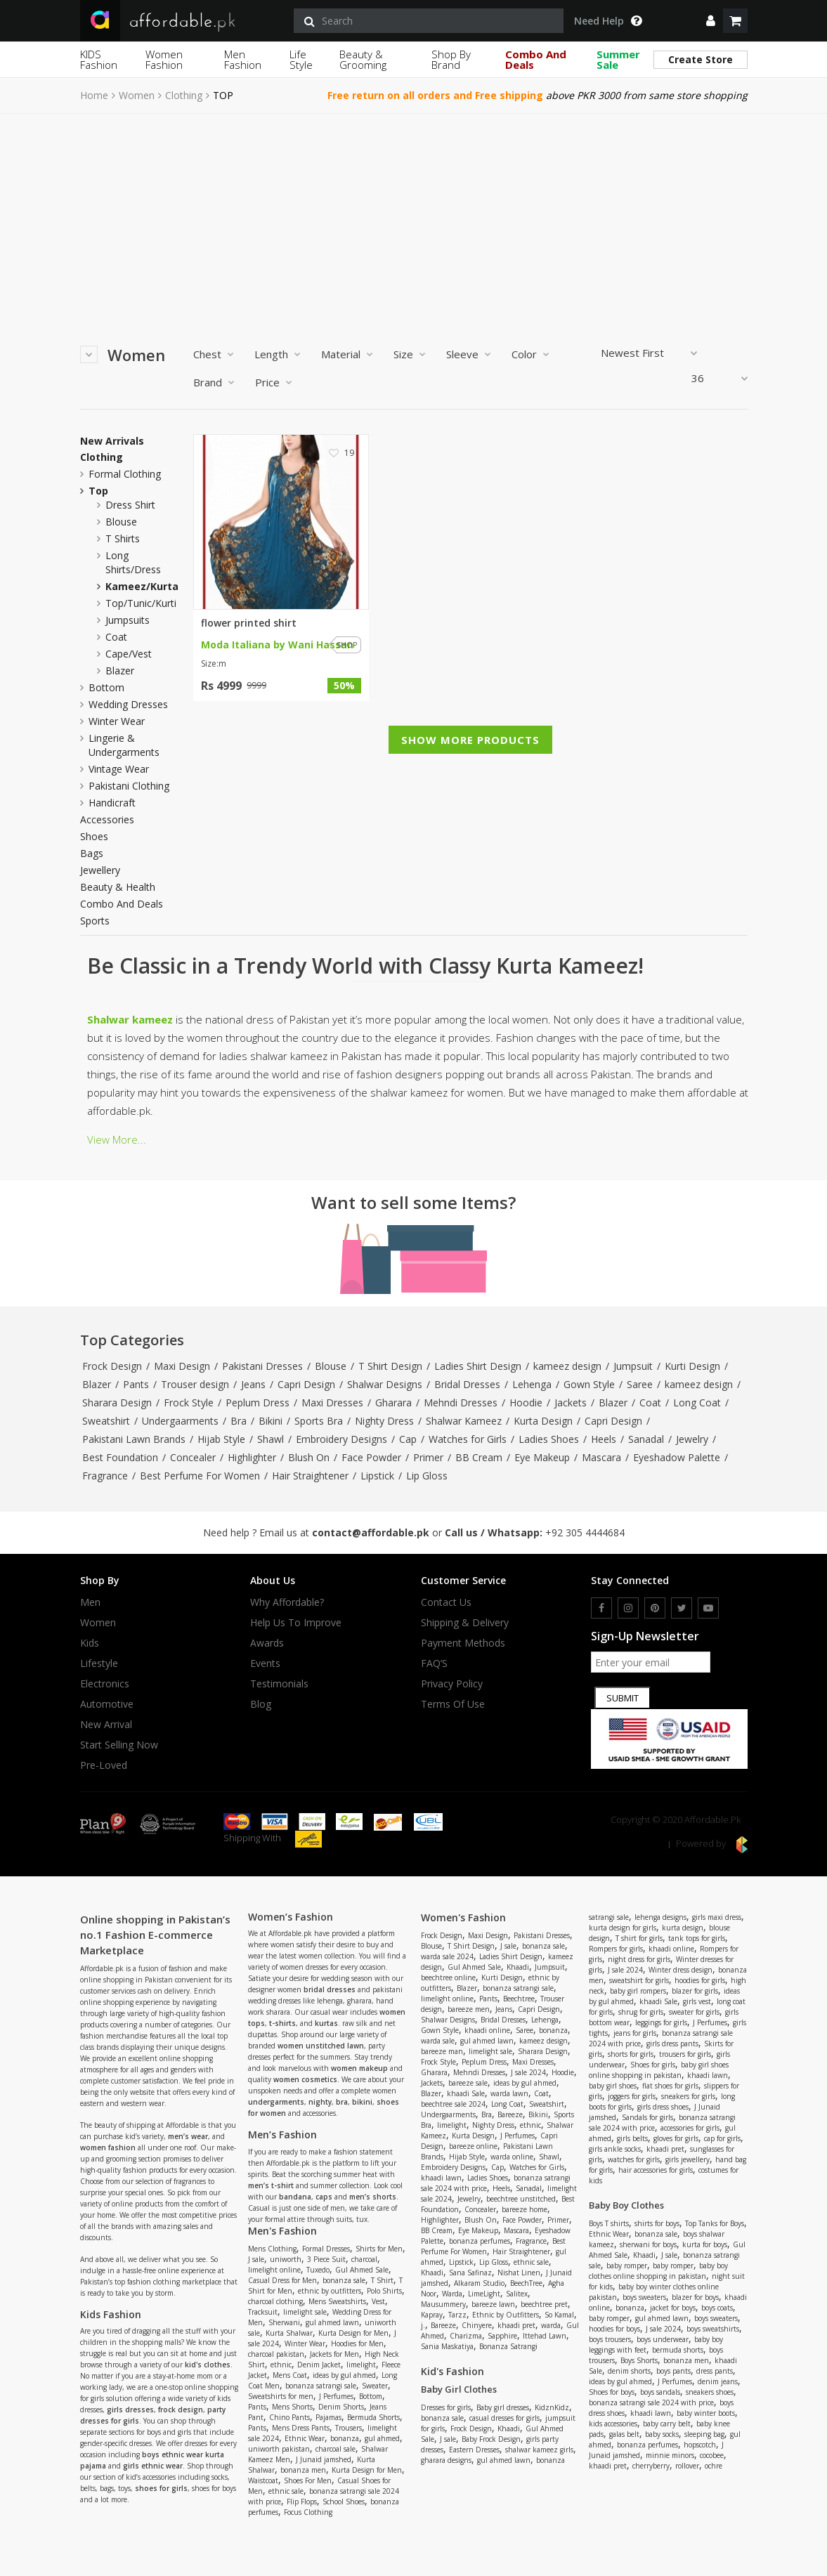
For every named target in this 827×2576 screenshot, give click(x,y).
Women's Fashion (463, 1917)
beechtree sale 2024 (453, 2104)
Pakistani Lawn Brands (133, 1439)
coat (116, 636)
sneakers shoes (710, 2392)
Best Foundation (120, 1457)
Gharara (393, 1402)
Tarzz (457, 2315)
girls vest (697, 2001)
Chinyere (477, 2325)
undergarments (276, 2102)
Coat (650, 1402)
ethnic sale (286, 2491)
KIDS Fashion (98, 59)
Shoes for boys (611, 2392)
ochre (713, 2466)
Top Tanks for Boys (714, 2223)
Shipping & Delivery (465, 1623)
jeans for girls (634, 2033)
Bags (91, 853)
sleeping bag (704, 2434)
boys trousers (610, 2339)
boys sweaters (644, 2297)
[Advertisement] (414, 219)
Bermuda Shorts (373, 2417)
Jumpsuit (633, 1366)
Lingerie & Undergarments (124, 745)
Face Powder (371, 1457)
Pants (136, 1384)
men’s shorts (372, 2197)
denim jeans (718, 2381)
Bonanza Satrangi (508, 2346)
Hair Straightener (310, 1475)
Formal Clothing (125, 473)
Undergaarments (180, 1420)
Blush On (309, 1457)
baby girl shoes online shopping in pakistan (659, 2070)
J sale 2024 (528, 2072)
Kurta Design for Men (353, 2333)
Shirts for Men (379, 2249)
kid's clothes (207, 2364)
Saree (640, 1384)
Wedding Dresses (128, 704)
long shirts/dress (133, 562)
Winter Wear (117, 721)
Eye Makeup (542, 1457)
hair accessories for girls (655, 2170)
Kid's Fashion (452, 2371)
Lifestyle (99, 1663)
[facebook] (601, 1608)
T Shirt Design (390, 1366)
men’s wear (188, 2136)
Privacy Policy (452, 1684)
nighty (320, 2102)
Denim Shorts (341, 2407)
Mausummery (443, 2304)
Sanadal (646, 1439)
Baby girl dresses (502, 2407)
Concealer (193, 1457)
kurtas (326, 2023)
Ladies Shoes (549, 1439)
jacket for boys (673, 2308)
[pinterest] (654, 1608)
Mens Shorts (292, 2407)
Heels (603, 1439)
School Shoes (344, 2501)
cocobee (712, 2455)
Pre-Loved (103, 1765)
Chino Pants (289, 2417)
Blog (260, 1704)
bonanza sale (344, 2280)
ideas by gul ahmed (344, 2375)
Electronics (104, 1684)
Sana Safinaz (470, 2272)
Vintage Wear (119, 769)
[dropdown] (710, 20)
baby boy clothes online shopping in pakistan (658, 2271)
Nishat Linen (518, 2272)
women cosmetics (305, 2079)
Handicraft (112, 802)
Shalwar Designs (384, 1384)
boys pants (673, 2371)
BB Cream (478, 1457)
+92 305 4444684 (585, 1532)
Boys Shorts (639, 2360)
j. (423, 2325)
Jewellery (100, 870)
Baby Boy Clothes (626, 2205)
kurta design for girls (622, 1928)
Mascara (601, 1457)
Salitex (517, 2294)
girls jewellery (687, 2159)
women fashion (108, 2147)
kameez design (567, 1366)
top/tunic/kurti (140, 603)
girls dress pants (672, 2043)
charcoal (364, 2259)
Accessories (107, 819)
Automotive (107, 1704)
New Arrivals (112, 441)
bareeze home (524, 2209)
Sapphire (502, 2336)
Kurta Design (543, 1420)
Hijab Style (221, 1439)
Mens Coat (290, 2375)
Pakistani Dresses (262, 1366)
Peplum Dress (257, 1402)
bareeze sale (468, 2083)
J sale (256, 2259)
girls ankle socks (615, 2149)
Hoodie (525, 1402)
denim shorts (629, 2371)
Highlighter (252, 1457)
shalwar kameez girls (539, 2449)
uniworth (285, 2259)
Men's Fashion (282, 2230)
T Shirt (382, 2280)
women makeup (359, 2068)
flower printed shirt (249, 623)
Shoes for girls (652, 2065)
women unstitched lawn (321, 2046)
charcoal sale (335, 2449)
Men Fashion (242, 59)
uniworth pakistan (279, 2449)
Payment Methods (463, 1643)
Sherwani (284, 2322)
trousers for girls (685, 2054)
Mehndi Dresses (460, 1402)
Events (265, 1663)
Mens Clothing (272, 2249)
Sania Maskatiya (447, 2346)
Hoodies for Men (357, 2343)
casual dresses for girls (504, 2418)
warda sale (438, 2041)
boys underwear (663, 2339)
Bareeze (510, 2114)
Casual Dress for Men (282, 2280)
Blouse (330, 1366)
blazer (119, 670)
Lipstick (377, 1475)
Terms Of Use (453, 1704)
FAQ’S (434, 1663)
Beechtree (519, 1998)
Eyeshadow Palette (676, 1457)
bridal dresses (330, 1989)
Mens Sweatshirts (337, 2301)
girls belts (632, 2138)
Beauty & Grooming (362, 59)
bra (342, 2102)
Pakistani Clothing (129, 785)
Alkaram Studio (479, 2283)
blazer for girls (695, 1991)
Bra (238, 1420)
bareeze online (473, 2146)
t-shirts (282, 2023)
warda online (511, 2157)
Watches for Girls (468, 1439)
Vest (378, 2301)
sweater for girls (694, 2012)
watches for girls (634, 2159)
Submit (622, 1698)
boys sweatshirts (712, 2329)
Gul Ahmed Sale (362, 2270)
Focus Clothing (308, 2512)
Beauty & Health (117, 887)
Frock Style (189, 1402)
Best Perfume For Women (200, 1475)
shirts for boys (656, 2223)
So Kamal (559, 2315)
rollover (687, 2466)
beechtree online (448, 1977)
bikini (362, 2102)
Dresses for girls (446, 2407)
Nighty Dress (384, 1420)
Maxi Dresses (332, 1402)
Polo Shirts (384, 2291)
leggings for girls (661, 2022)
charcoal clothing (275, 2301)
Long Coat (697, 1402)
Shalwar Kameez (464, 1420)
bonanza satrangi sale (320, 2386)
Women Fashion (164, 59)
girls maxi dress (716, 1917)
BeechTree (526, 2283)
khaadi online (487, 2030)
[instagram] (628, 1608)
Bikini (270, 1420)
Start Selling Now (119, 1745)
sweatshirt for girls (639, 1980)
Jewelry (692, 1439)
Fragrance (105, 1475)
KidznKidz (552, 2407)
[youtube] (708, 1608)
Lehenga (532, 1384)
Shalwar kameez (130, 1019)
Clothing (183, 95)
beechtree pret (544, 2304)
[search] (429, 20)
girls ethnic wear (153, 2466)
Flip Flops (302, 2501)
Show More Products (470, 740)
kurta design (682, 1928)
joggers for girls (632, 2096)
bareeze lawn (493, 2304)
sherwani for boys (648, 2244)
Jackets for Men (334, 2354)
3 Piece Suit (326, 2259)
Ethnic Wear (305, 2438)
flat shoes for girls (670, 2086)
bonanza (344, 2438)
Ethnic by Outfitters (505, 2315)
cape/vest (128, 653)
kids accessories (613, 2423)
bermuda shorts (677, 2350)
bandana (295, 2197)
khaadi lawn (441, 2178)
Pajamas (328, 2417)
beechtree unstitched (521, 2199)
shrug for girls (640, 2012)
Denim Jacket (319, 2364)
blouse (121, 521)
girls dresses (130, 2409)
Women (137, 95)
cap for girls (722, 2138)
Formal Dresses (326, 2249)
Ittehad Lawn (544, 2336)
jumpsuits (127, 620)
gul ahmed (382, 2438)
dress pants (714, 2371)
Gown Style (589, 1384)
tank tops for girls (696, 1938)
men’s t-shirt (271, 2185)
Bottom (106, 687)
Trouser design (195, 1384)
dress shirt (130, 504)
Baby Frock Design (491, 2439)
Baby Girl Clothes (459, 2389)
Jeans (253, 1384)
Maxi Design (182, 1366)
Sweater (375, 2386)
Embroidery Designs (341, 1439)
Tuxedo (318, 2270)
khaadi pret (516, 2325)
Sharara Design (117, 1402)
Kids (89, 1643)
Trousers (348, 2428)
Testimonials (279, 1684)
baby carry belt (667, 2423)
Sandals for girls (647, 2117)
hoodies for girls (700, 1980)
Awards (267, 1643)
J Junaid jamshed (323, 2459)
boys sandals (660, 2392)
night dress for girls (639, 1959)
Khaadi (518, 1967)
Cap (408, 1439)
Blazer (96, 1384)
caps (323, 2197)
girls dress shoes (663, 2107)
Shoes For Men (308, 2480)
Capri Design (306, 1384)
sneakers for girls (688, 2096)
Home (94, 95)
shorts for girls (630, 2054)
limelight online (274, 2270)
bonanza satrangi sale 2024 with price (651, 2402)
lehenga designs (660, 1917)
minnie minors (670, 2455)
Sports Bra (318, 1420)
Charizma (466, 2336)
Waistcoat (263, 2480)
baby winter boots (706, 2413)
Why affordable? (287, 1602)
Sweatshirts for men (280, 2396)
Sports (95, 921)
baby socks (662, 2434)
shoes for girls (161, 2488)
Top (98, 490)
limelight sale (305, 2312)
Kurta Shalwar (289, 2333)
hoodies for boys (614, 2329)
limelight (361, 2364)
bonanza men (303, 2470)
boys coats (717, 2308)
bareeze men (469, 2009)
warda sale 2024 (447, 1956)
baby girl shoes (613, 2086)
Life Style (301, 59)
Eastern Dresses (474, 2449)
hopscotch (700, 2445)
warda (551, 2325)
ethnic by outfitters (329, 2291)
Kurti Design (692, 1366)
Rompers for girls (616, 1949)
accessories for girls (689, 2128)
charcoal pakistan (276, 2354)
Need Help (608, 21)
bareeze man (442, 2051)
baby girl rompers (638, 1991)
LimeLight (484, 2294)
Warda (452, 2294)
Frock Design (112, 1366)
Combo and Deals (121, 904)
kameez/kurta (141, 586)
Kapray (432, 2315)
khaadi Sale (466, 2093)
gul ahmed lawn (332, 2322)
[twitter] (681, 1608)
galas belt (624, 2434)
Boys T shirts (609, 2223)
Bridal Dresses (467, 1384)
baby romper (626, 2265)
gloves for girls (675, 2138)
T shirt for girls (639, 1938)
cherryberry (651, 2466)
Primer (428, 1457)
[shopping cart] (735, 20)
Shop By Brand (451, 59)
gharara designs (446, 2460)
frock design (180, 2409)
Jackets (570, 1402)
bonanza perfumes (479, 2241)
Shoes (94, 836)
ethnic (281, 2364)
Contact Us (446, 1602)
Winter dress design (680, 1970)
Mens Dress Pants (301, 2428)
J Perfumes (336, 2396)
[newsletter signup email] (650, 1662)
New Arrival (106, 1725)
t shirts (122, 538)
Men (90, 1602)
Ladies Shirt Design (477, 1366)
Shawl (270, 1439)
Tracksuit (263, 2312)
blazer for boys (695, 2297)
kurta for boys (704, 2244)
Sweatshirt (106, 1420)
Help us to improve (295, 1623)
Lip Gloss (427, 1475)
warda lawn (509, 2093)
